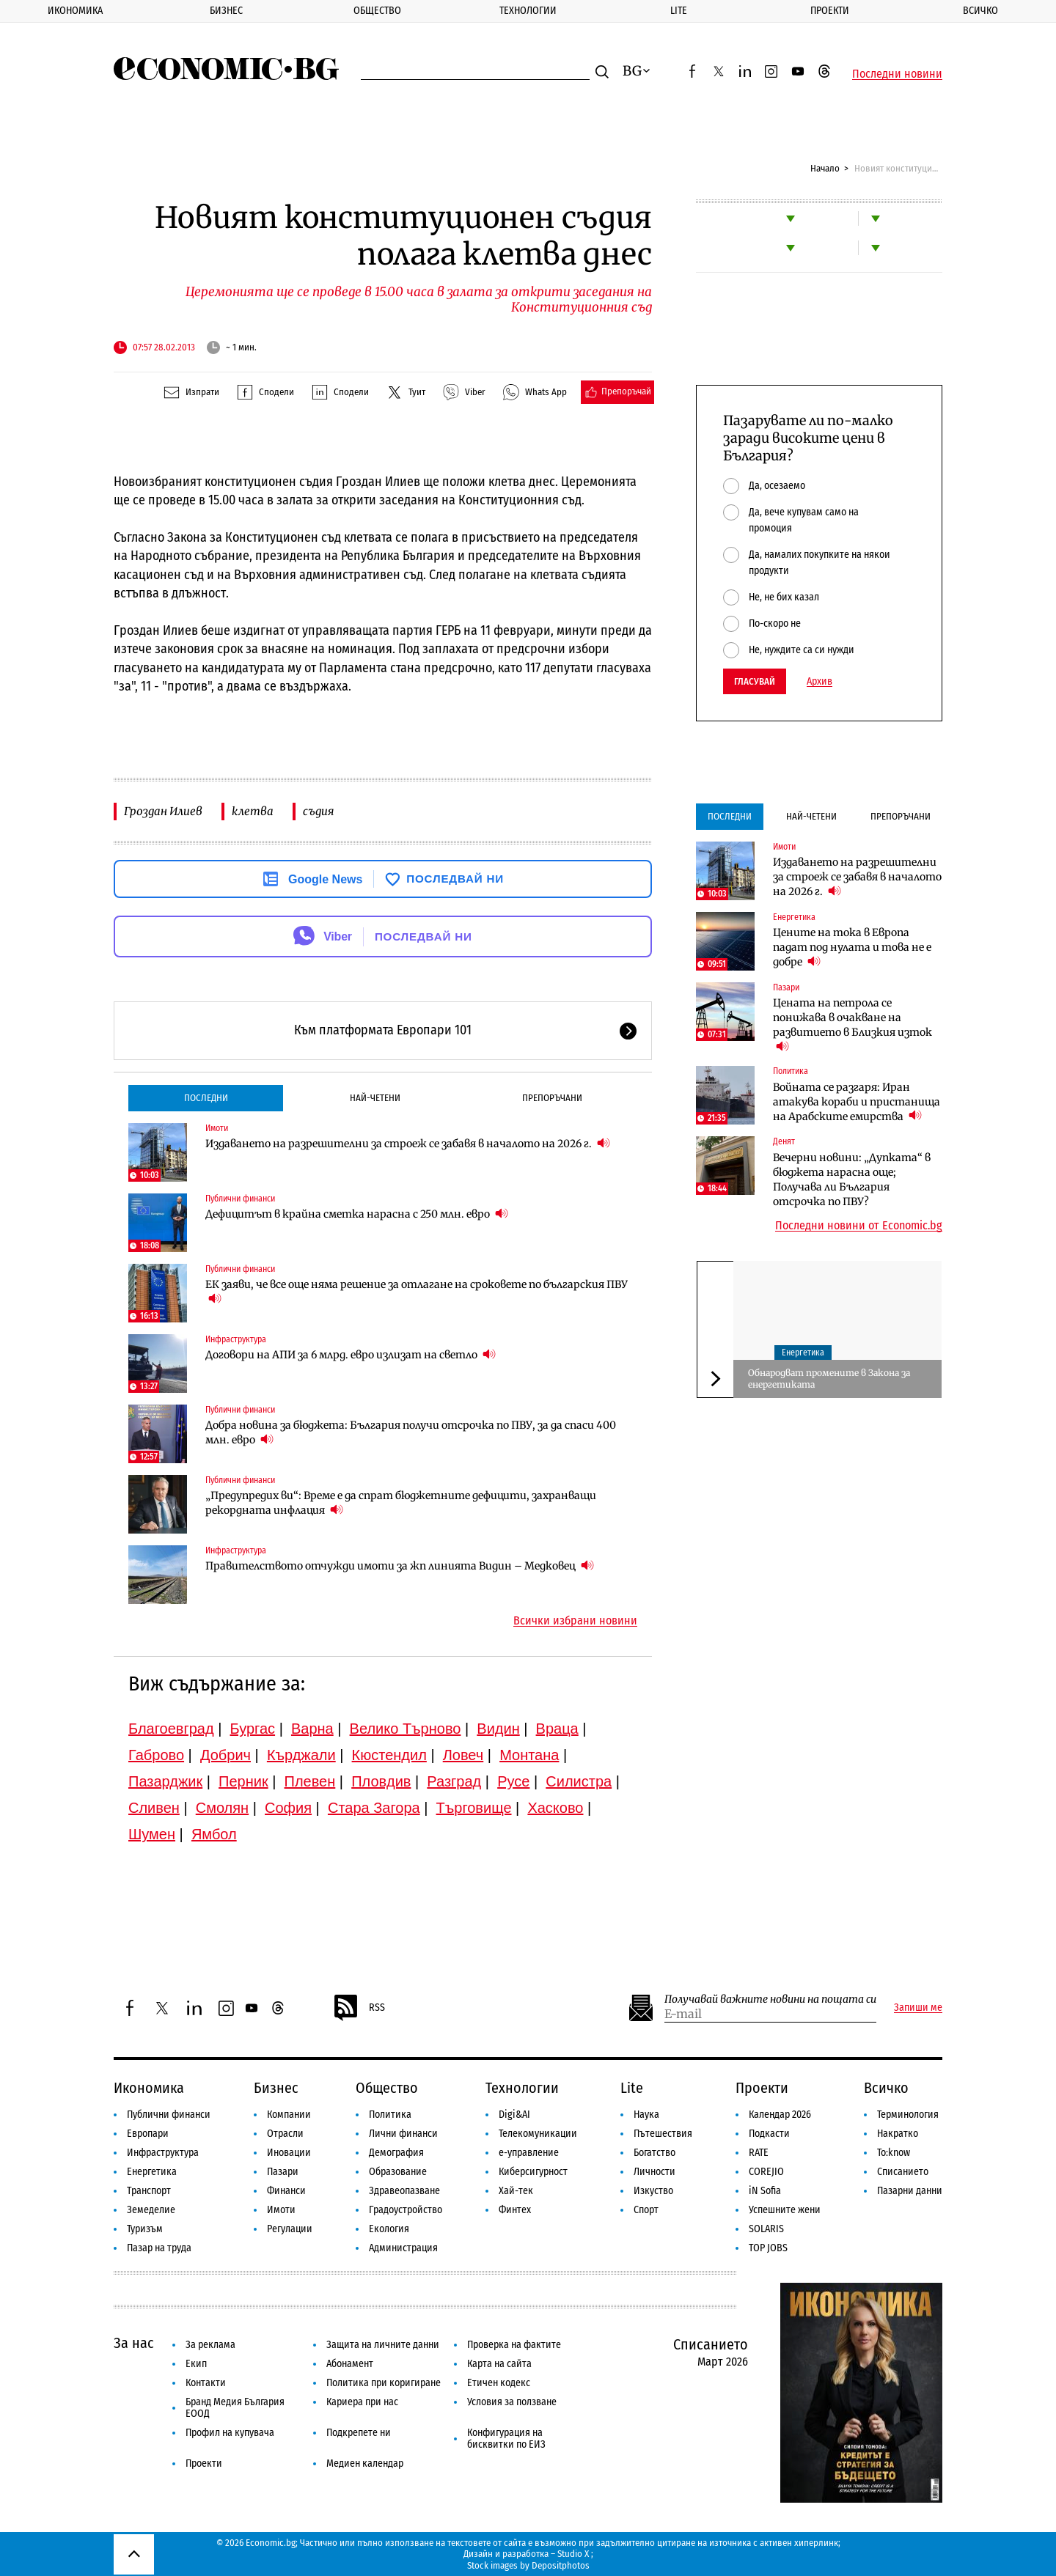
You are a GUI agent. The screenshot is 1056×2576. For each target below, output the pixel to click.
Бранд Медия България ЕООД (235, 2408)
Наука (646, 2114)
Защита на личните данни (382, 2344)
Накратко (897, 2133)
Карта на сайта (499, 2364)
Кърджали (301, 1755)
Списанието (902, 2171)
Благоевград (171, 1729)
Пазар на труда (159, 2248)
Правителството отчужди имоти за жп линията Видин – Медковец (399, 1565)
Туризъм (145, 2229)
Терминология (908, 2114)
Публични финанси (240, 1198)
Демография (396, 2152)
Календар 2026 (780, 2114)
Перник (243, 1781)
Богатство (654, 2152)
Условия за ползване (512, 2402)
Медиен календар (364, 2463)
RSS (358, 2008)
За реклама (210, 2344)
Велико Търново (405, 1729)
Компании (289, 2114)
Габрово (156, 1755)
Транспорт (149, 2191)
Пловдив (381, 1781)
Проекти (829, 10)
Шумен (151, 1834)
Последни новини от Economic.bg (858, 1226)
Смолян (222, 1808)
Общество (377, 10)
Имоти (216, 1128)
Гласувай (754, 681)
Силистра (579, 1781)
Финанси (286, 2191)
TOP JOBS (768, 2248)
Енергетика (794, 917)
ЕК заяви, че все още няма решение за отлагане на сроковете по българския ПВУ (416, 1292)
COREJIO (766, 2171)
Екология (389, 2229)
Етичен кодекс (498, 2383)
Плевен (310, 1781)
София (288, 1808)
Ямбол (214, 1834)
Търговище (474, 1808)
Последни (206, 1097)
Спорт (646, 2210)
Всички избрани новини (575, 1621)
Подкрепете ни (358, 2432)
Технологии (528, 10)
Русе (513, 1781)
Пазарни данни (909, 2191)
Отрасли (285, 2133)
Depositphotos (561, 2565)
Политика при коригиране (383, 2383)
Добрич (225, 1755)
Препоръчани (552, 1097)
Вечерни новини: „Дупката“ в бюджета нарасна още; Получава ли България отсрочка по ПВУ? (852, 1179)
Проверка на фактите (514, 2344)
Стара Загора (374, 1808)
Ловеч (463, 1755)
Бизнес (226, 10)
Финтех (515, 2210)
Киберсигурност (533, 2171)
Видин (498, 1729)
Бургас (253, 1729)
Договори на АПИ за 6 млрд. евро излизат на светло (350, 1354)
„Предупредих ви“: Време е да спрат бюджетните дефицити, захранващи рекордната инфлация (400, 1503)
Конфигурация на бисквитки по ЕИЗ (506, 2438)
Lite (678, 10)
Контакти (206, 2383)
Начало (825, 168)
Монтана (529, 1755)
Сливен (154, 1808)
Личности (654, 2171)
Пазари (786, 987)
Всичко (886, 2087)
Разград (454, 1781)
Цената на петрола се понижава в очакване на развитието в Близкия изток (852, 1024)
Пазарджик (165, 1781)
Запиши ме (918, 2008)
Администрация (403, 2248)
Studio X (573, 2553)
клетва (253, 811)
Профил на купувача (230, 2432)
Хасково (555, 1808)
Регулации (289, 2229)
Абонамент (349, 2364)
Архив (819, 682)
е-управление (529, 2152)
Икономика (75, 10)
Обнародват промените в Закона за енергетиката (829, 1378)
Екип (196, 2364)
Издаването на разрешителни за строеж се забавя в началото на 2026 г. (407, 1143)
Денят (784, 1141)
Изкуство (653, 2191)
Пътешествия (663, 2133)
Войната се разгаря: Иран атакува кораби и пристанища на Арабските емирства (856, 1102)
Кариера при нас (362, 2402)
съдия (318, 811)
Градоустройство (405, 2210)
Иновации (289, 2152)
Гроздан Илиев (163, 811)
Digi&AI (514, 2114)
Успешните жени (785, 2210)
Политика (790, 1071)
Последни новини (897, 74)
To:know (893, 2152)
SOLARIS (766, 2229)
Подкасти (769, 2133)
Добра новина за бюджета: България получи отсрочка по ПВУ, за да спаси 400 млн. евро (410, 1432)
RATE (759, 2152)
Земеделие (151, 2210)
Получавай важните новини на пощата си (770, 1999)
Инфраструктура (235, 1339)
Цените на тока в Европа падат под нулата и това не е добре (852, 947)
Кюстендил (389, 1755)
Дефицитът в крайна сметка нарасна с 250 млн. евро (356, 1214)
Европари (148, 2133)
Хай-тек (516, 2191)
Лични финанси (403, 2133)
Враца (557, 1729)
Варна (312, 1729)
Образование (398, 2171)
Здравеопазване (404, 2191)
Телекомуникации (538, 2133)
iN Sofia (765, 2191)
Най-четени (375, 1097)
